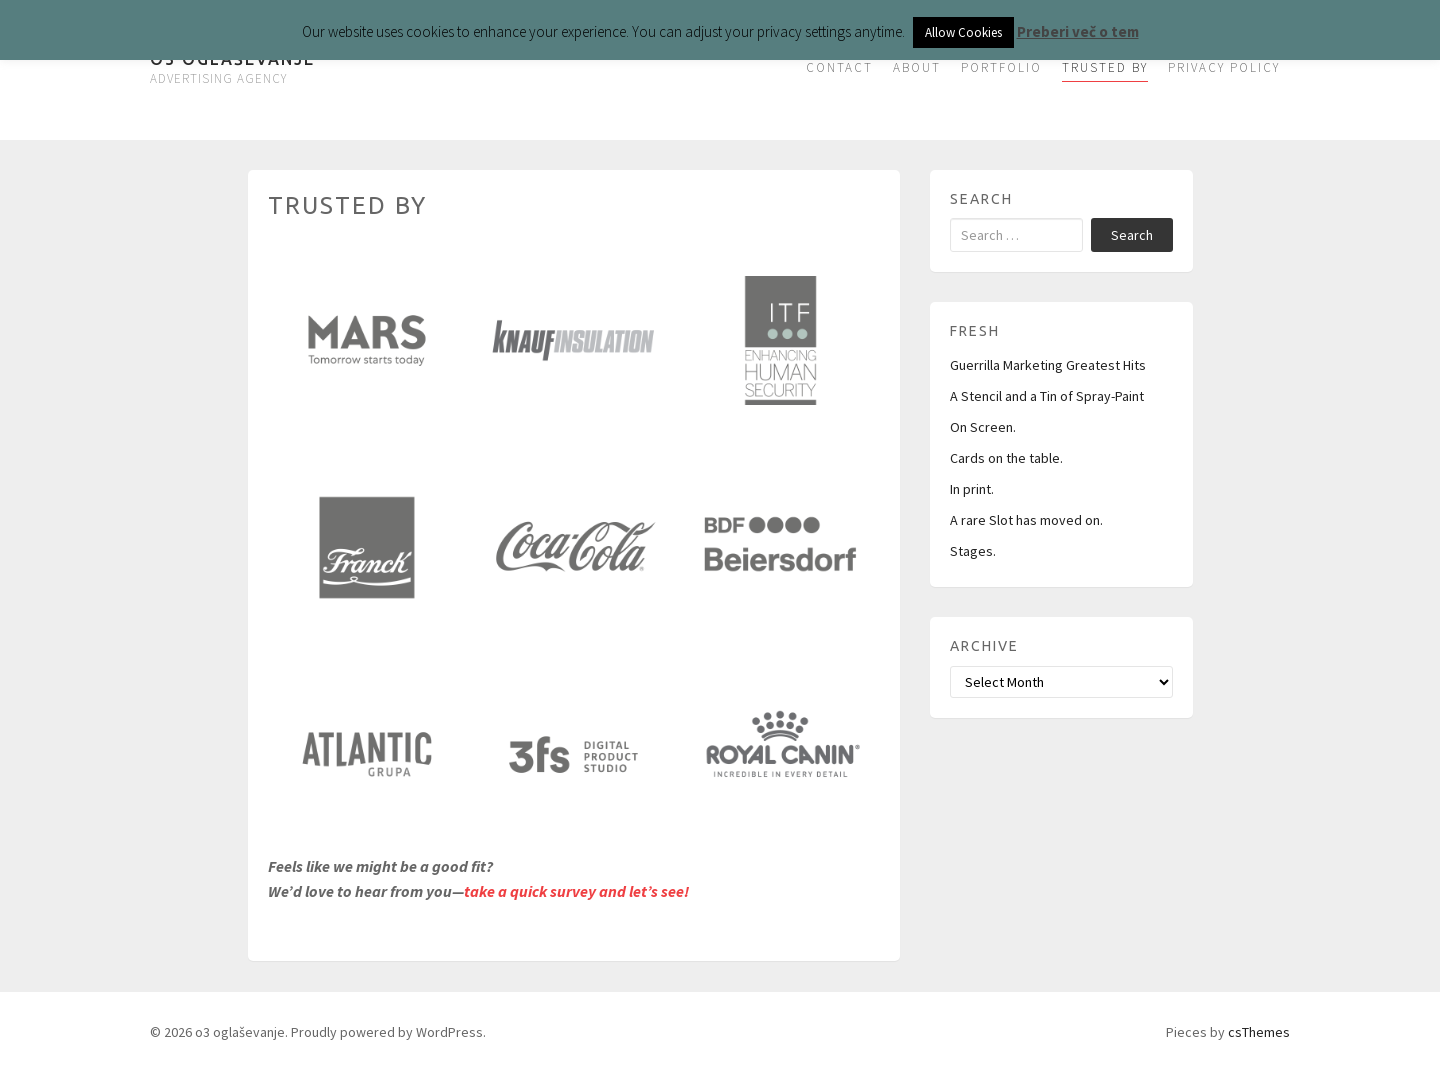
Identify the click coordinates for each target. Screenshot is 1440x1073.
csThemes (1259, 1032)
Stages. (973, 551)
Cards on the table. (1006, 458)
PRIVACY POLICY (1224, 67)
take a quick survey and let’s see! (576, 891)
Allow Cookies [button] (963, 32)
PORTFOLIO (1001, 67)
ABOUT (917, 67)
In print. (972, 489)
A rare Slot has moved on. (1026, 520)
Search (1132, 235)
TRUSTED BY (1105, 67)
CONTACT (839, 67)
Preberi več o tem (1078, 31)
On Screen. (983, 427)
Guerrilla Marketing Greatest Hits (1048, 365)
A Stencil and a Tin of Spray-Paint (1047, 396)
